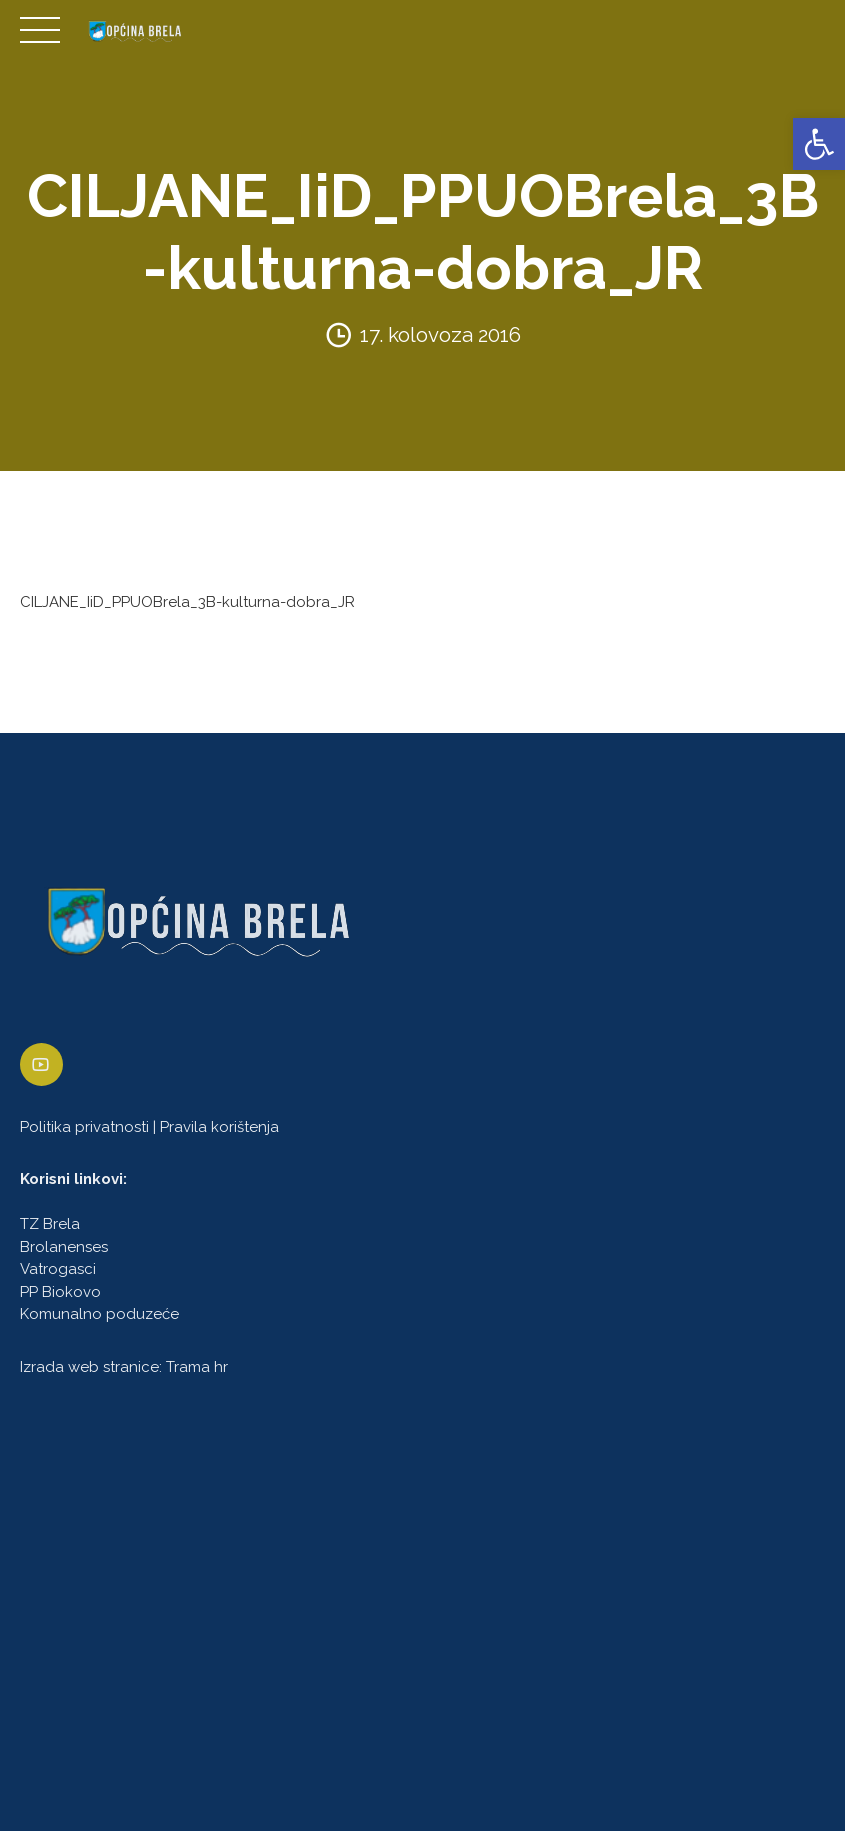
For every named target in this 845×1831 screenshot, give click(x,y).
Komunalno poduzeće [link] (99, 1315)
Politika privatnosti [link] (84, 1127)
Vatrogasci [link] (58, 1270)
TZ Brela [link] (50, 1225)
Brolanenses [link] (64, 1247)
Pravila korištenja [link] (219, 1127)
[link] (819, 144)
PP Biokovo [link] (60, 1292)
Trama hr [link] (197, 1367)
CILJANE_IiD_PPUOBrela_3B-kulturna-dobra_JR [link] (187, 602)
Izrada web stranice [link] (89, 1367)
